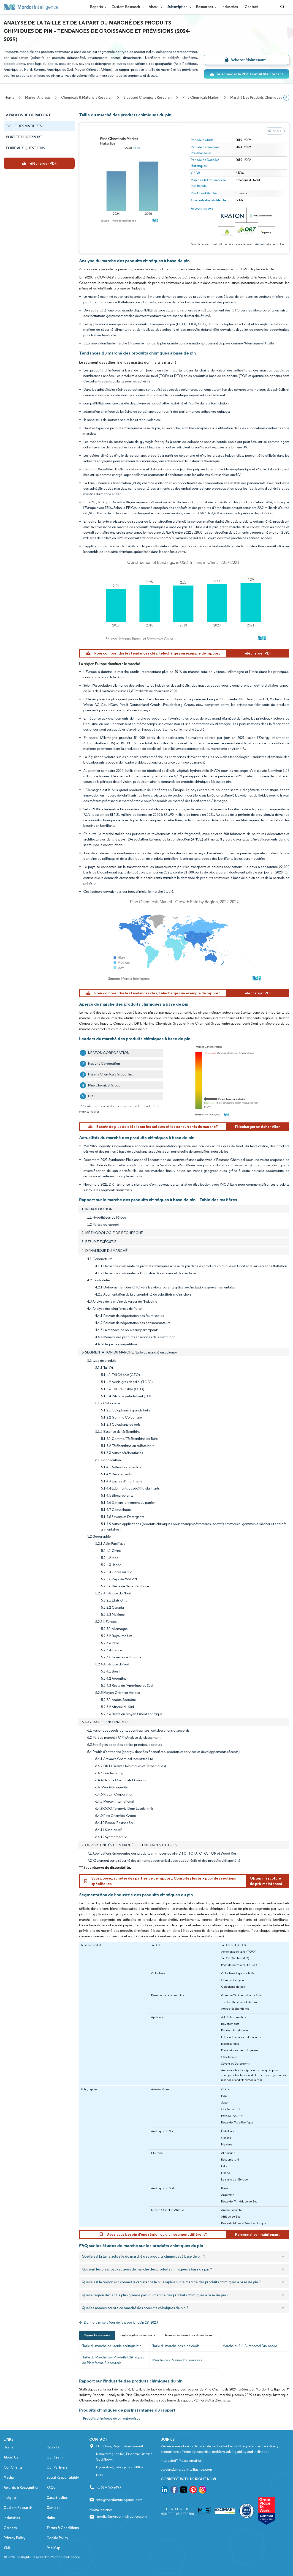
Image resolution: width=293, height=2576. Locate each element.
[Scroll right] (286, 98)
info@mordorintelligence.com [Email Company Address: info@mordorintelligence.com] (119, 2499)
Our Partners (56, 2467)
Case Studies (57, 2497)
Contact (251, 7)
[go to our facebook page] (174, 2490)
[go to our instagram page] (202, 2490)
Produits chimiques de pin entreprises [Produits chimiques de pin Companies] (111, 2418)
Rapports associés (97, 2335)
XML (7, 2548)
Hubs (50, 2518)
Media (9, 2477)
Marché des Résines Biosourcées (177, 2360)
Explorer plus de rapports (137, 2335)
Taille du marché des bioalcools (175, 2346)
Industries (230, 7)
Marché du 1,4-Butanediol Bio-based (249, 2346)
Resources (205, 7)
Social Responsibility (62, 2477)
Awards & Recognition (21, 2487)
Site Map (53, 2548)
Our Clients (13, 2467)
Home (9, 2447)
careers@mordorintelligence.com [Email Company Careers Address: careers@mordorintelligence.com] (186, 2469)
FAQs (50, 2487)
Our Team (54, 2457)
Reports (97, 7)
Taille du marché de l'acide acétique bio (111, 2346)
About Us (11, 2457)
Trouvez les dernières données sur (188, 2335)
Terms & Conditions (62, 2528)
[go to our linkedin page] (164, 2490)
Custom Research (126, 7)
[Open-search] (283, 7)
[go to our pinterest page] (193, 2490)
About (154, 7)
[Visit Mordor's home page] (31, 6)
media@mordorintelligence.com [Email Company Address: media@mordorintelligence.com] (122, 2516)
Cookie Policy (57, 2538)
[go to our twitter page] (183, 2490)
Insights (10, 2497)
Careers (10, 2528)
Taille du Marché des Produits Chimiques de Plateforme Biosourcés (113, 2360)
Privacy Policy (14, 2538)
